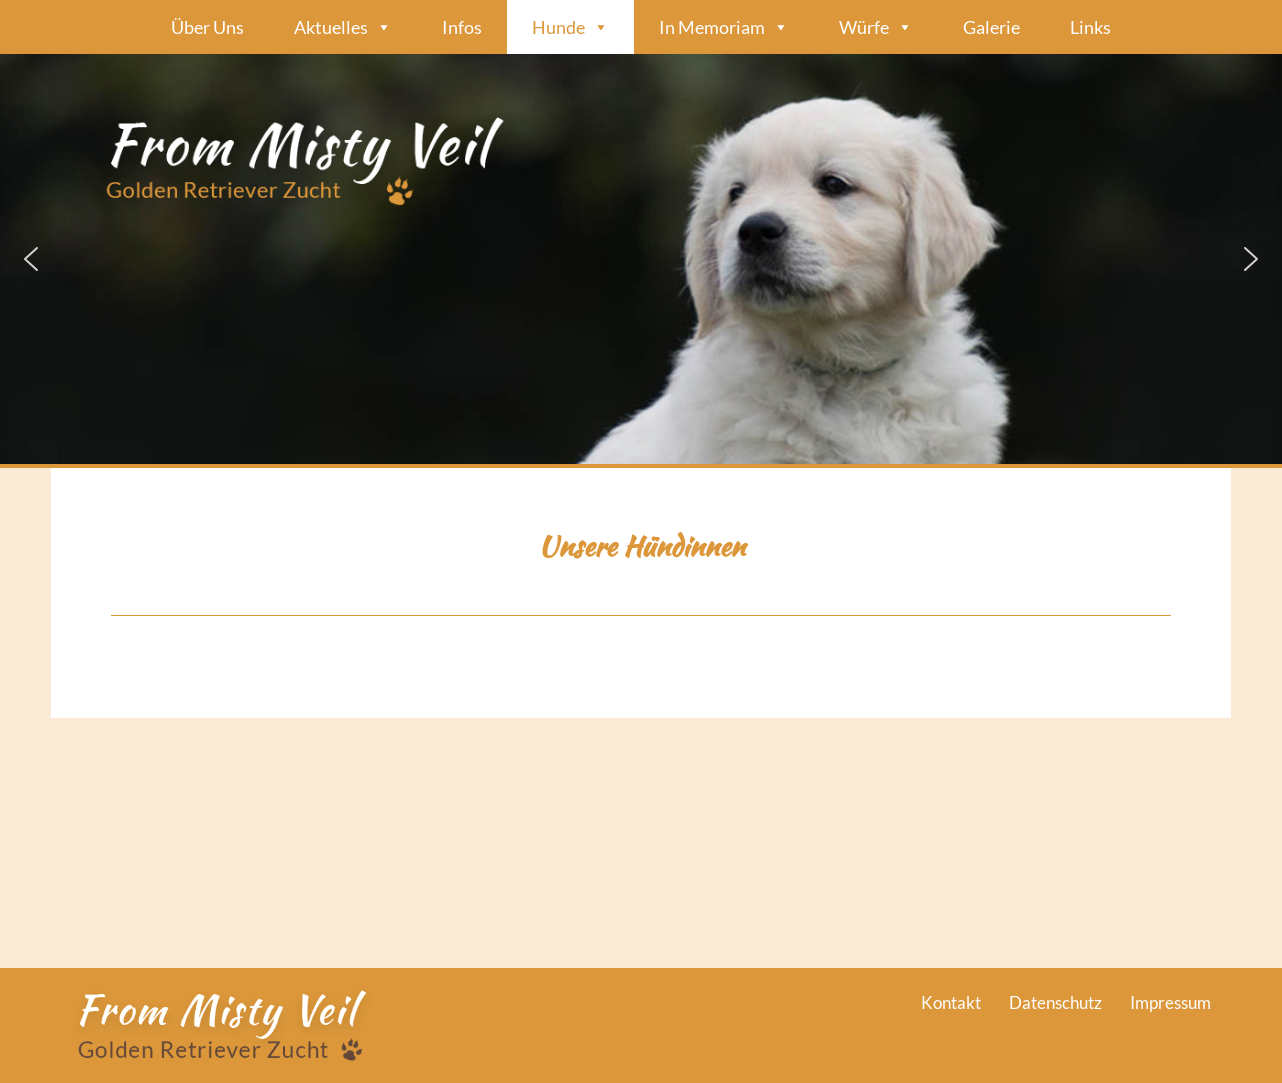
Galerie (991, 27)
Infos (462, 27)
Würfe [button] (876, 27)
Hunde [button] (570, 27)
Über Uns (207, 27)
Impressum (1170, 1002)
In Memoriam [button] (724, 27)
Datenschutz (1055, 1002)
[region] (641, 259)
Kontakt (951, 1002)
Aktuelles (343, 27)
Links (1090, 27)
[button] (641, 259)
